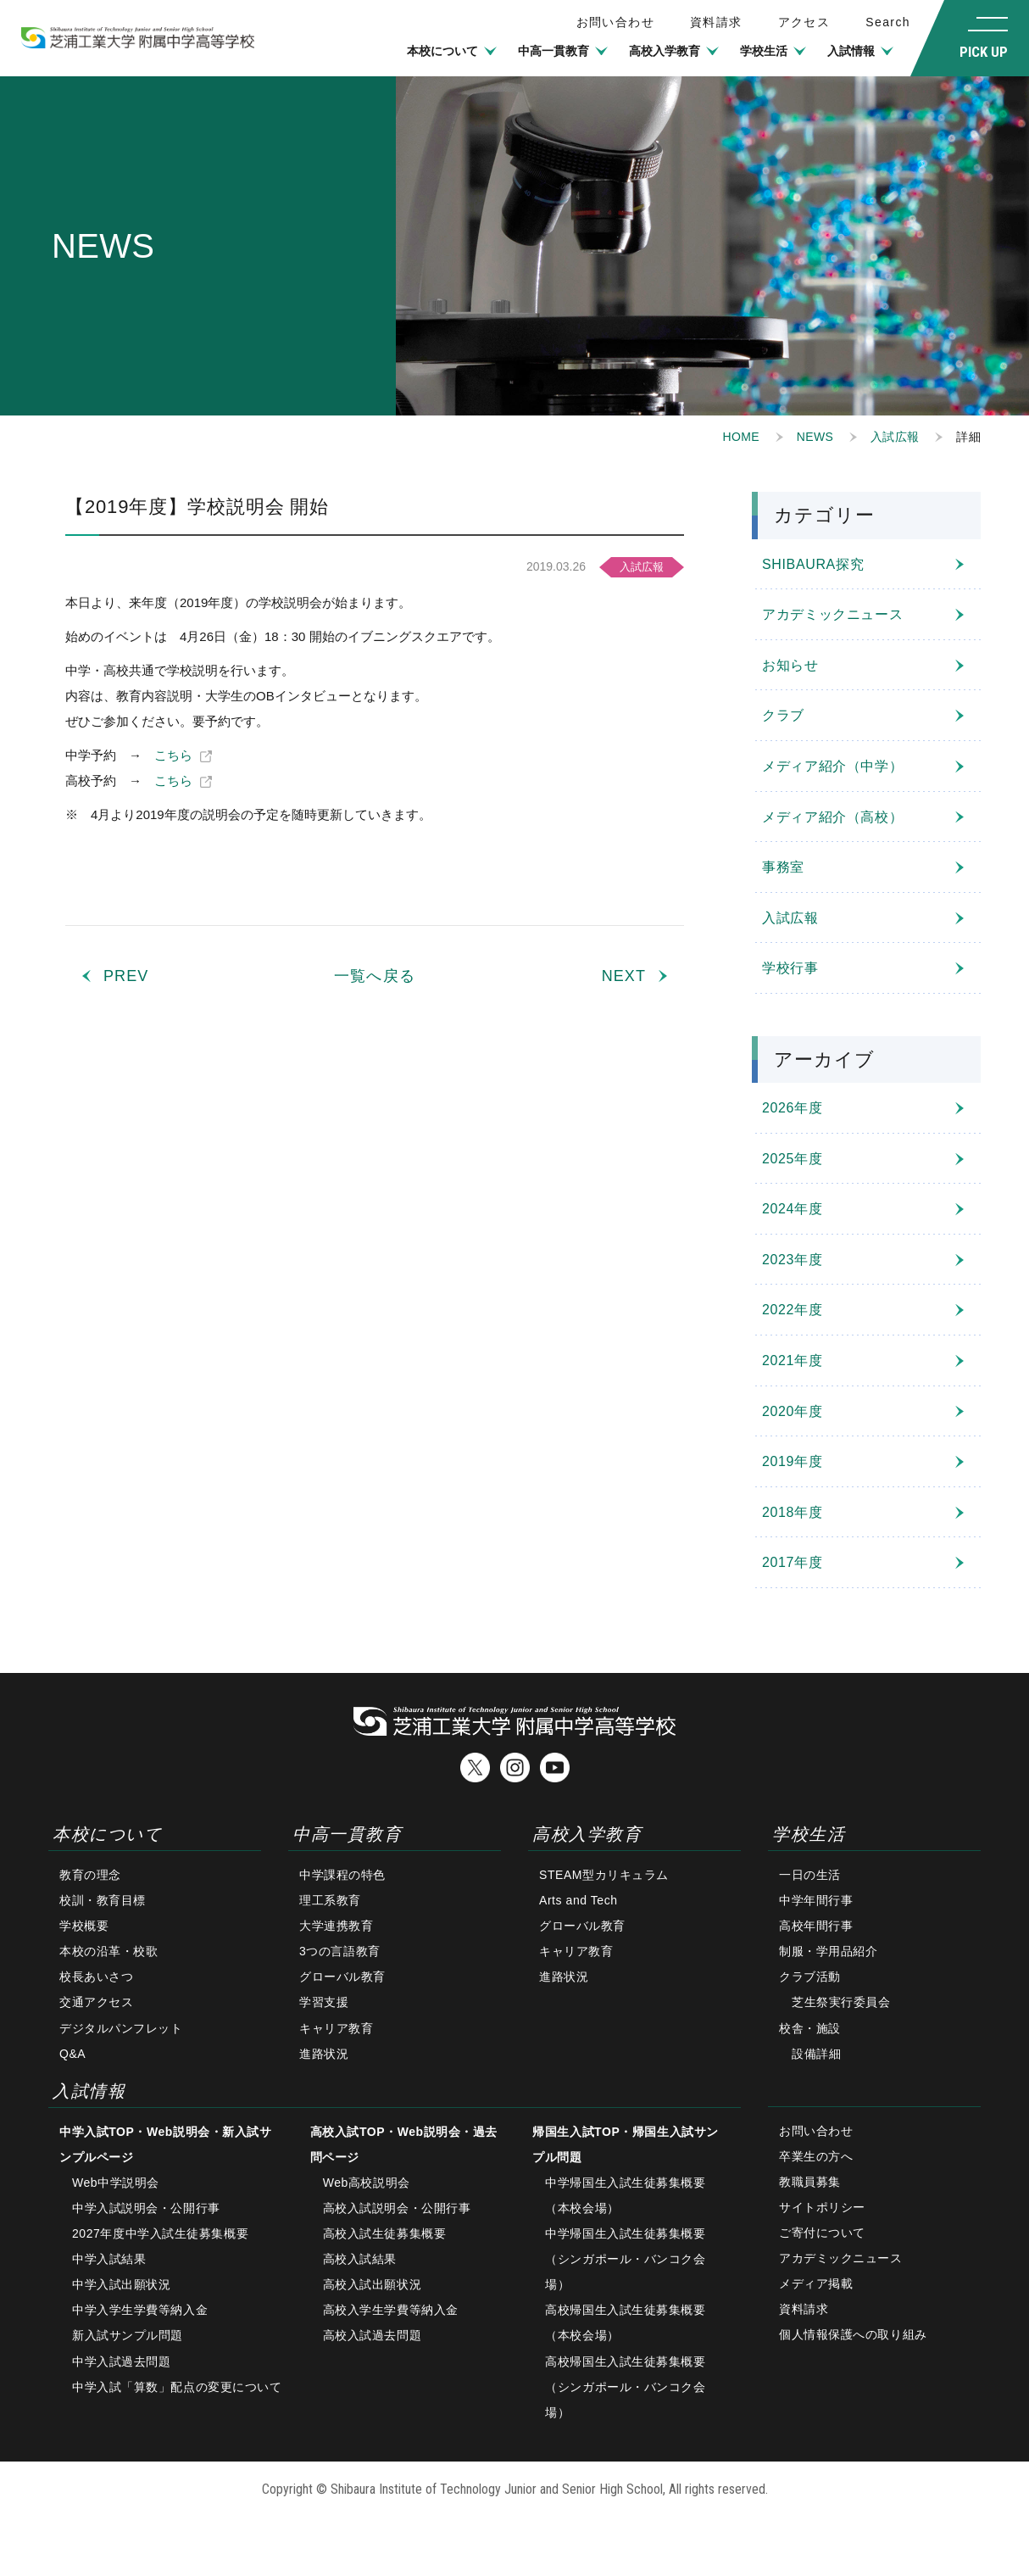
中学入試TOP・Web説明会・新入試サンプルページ (165, 2144)
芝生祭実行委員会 (841, 2002)
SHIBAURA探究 (813, 564)
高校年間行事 (816, 1925)
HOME (741, 436)
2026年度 (792, 1108)
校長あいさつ (96, 1976)
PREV (125, 975)
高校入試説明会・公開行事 (397, 2208)
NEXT (624, 975)
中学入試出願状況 (121, 2284)
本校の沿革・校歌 (108, 1951)
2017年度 (792, 1562)
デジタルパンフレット (121, 2028)
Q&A (72, 2053)
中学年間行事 (816, 1900)
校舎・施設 (810, 2028)
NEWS (815, 436)
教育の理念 (90, 1875)
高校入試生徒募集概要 (385, 2233)
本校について (442, 51)
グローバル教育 (342, 1976)
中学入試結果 (109, 2259)
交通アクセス (96, 2002)
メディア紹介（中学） (832, 766)
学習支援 (323, 2002)
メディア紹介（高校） (832, 817)
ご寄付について (822, 2232)
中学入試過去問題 (121, 2361)
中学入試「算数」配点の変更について (177, 2387)
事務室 (783, 867)
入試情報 (851, 51)
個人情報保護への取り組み (853, 2334)
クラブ (783, 715)
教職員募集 (810, 2181)
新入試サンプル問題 (127, 2335)
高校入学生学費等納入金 (391, 2310)
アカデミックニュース (832, 614)
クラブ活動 (810, 1976)
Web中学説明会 (115, 2182)
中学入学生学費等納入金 (140, 2310)
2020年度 (792, 1411)
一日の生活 (810, 1875)
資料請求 (716, 22)
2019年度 (792, 1461)
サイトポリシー (822, 2207)
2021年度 (792, 1360)
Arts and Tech (578, 1900)
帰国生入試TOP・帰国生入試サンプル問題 (625, 2144)
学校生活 (763, 51)
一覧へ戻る (374, 975)
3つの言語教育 (340, 1951)
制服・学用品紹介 (828, 1951)
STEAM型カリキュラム (604, 1875)
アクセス (804, 22)
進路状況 (323, 2053)
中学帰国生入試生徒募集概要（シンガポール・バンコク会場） (625, 2259)
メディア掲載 (816, 2283)
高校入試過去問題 (372, 2335)
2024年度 (792, 1209)
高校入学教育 (664, 51)
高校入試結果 (360, 2259)
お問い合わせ (816, 2131)
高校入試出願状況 (372, 2284)
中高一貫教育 (553, 51)
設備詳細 (816, 2053)
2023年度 (792, 1259)
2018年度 (792, 1512)
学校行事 (790, 968)
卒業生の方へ (816, 2156)
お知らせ (790, 665)
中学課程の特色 (342, 1875)
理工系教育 (330, 1900)
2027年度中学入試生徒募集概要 (160, 2233)
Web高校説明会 (366, 2182)
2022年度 (792, 1309)
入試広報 (894, 436)
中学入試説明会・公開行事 (146, 2208)
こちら (173, 755)
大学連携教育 (336, 1925)
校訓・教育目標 (102, 1900)
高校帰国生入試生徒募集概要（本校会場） (625, 2322)
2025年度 (792, 1158)
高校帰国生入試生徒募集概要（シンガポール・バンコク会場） (625, 2387)
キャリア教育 (336, 2028)
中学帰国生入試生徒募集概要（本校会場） (625, 2195)
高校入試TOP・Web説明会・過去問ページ (404, 2144)
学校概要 (83, 1925)
